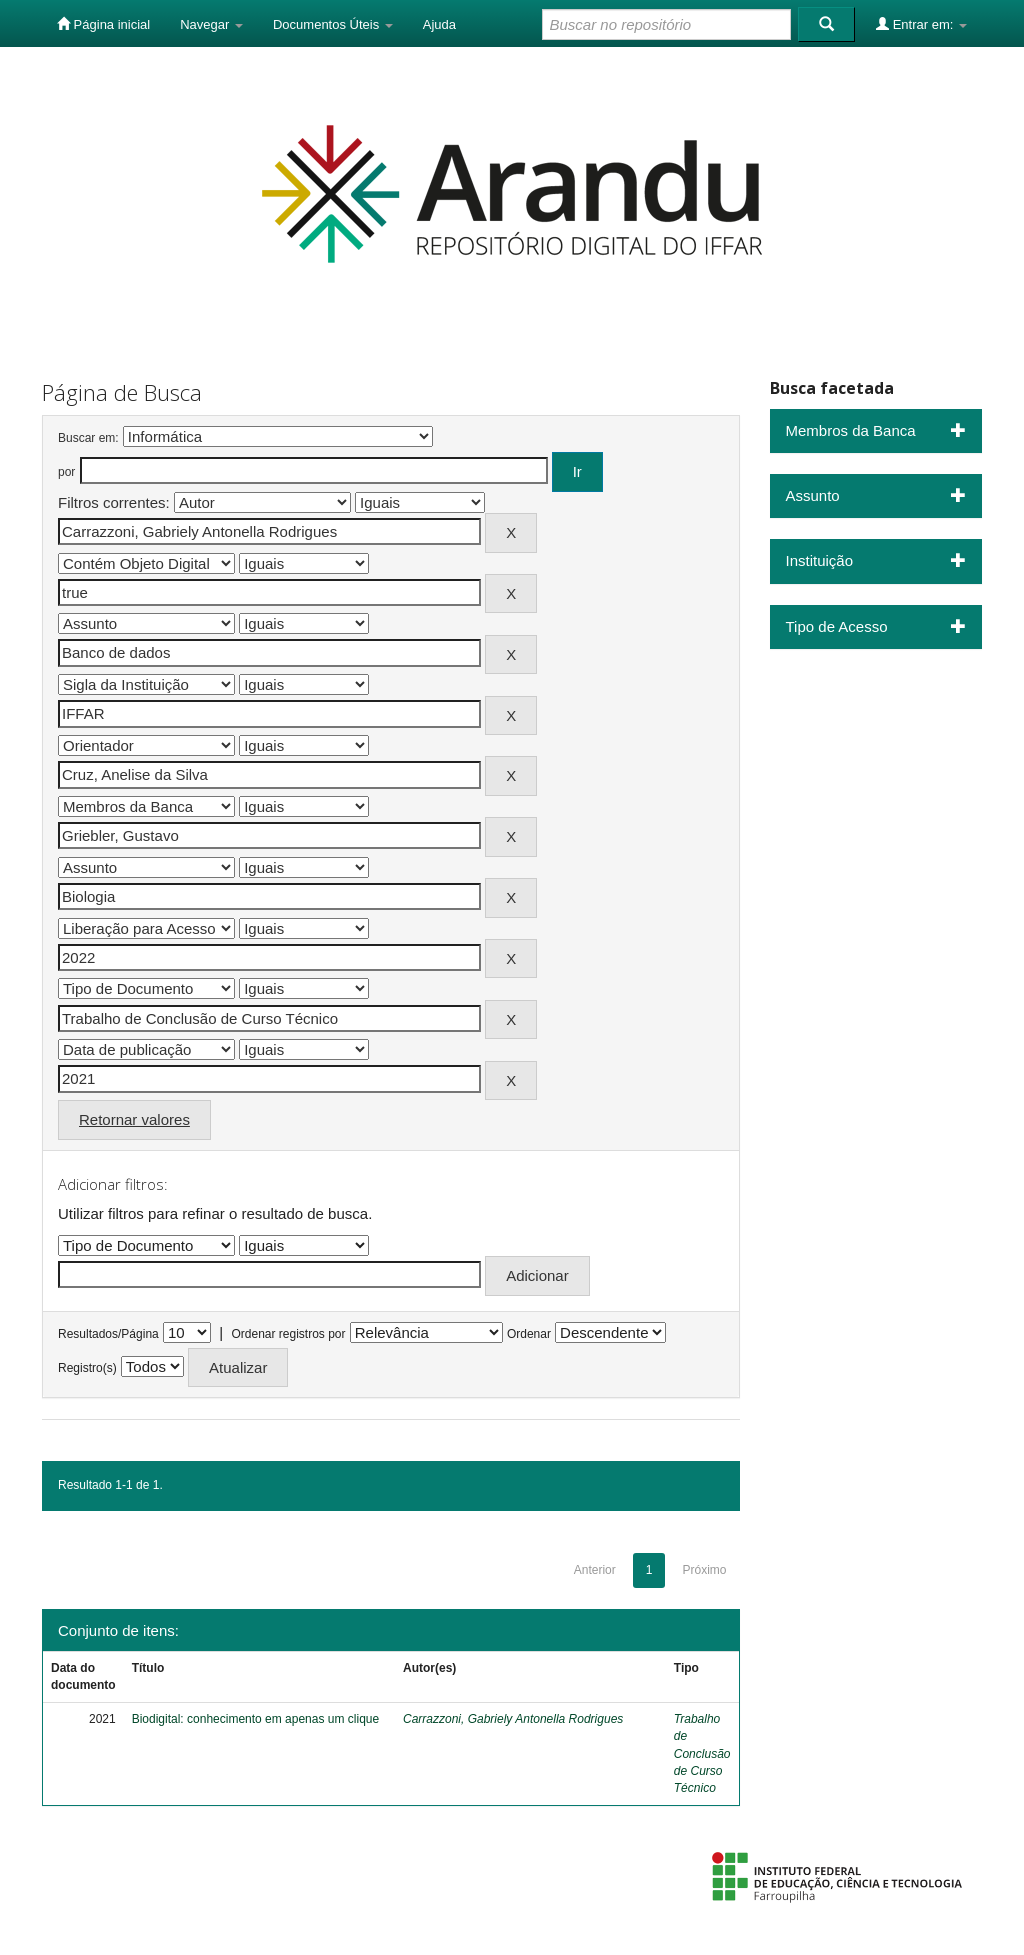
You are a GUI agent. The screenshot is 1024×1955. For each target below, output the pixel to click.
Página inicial (103, 24)
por (66, 472)
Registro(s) (87, 1368)
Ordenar (529, 1334)
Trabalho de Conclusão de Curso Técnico (702, 1753)
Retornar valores (134, 1119)
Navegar (211, 24)
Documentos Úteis (333, 24)
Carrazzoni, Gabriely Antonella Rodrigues (513, 1719)
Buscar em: (88, 438)
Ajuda (439, 24)
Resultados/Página (108, 1334)
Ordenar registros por (288, 1334)
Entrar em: (921, 24)
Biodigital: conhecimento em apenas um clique (255, 1719)
